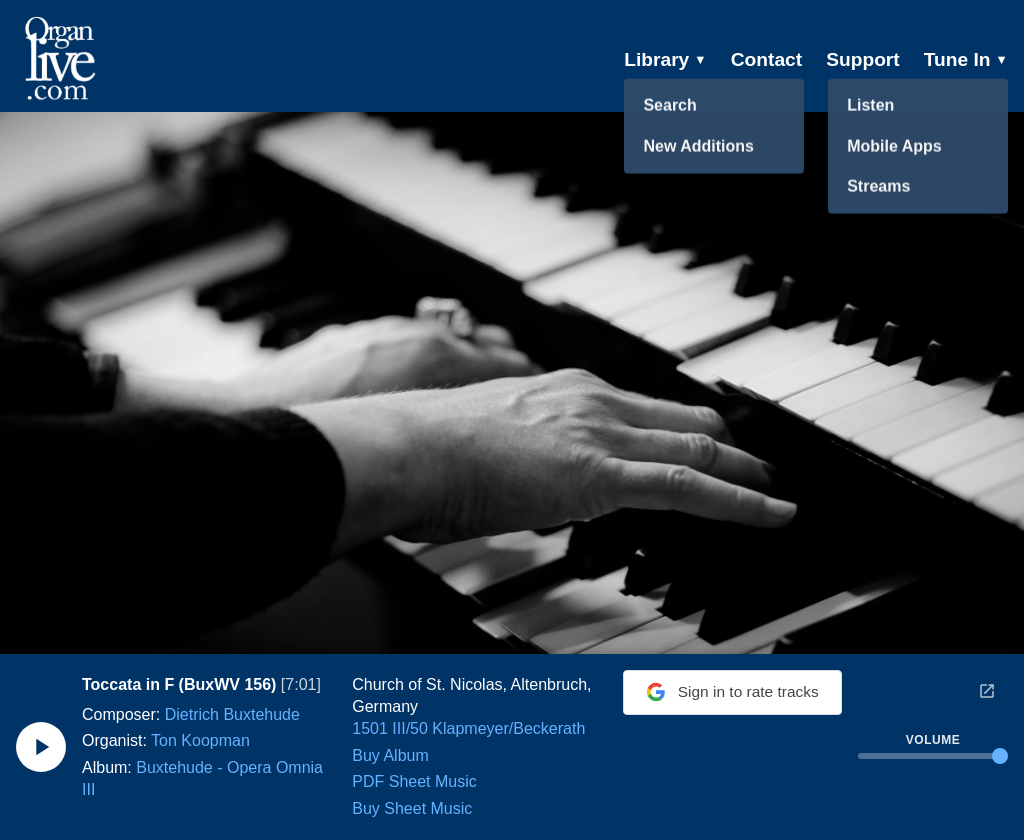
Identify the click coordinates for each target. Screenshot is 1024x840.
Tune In (966, 59)
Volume (933, 740)
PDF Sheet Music (410, 781)
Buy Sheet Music (408, 808)
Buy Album (386, 755)
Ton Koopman (200, 740)
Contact (766, 59)
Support (863, 59)
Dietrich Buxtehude (232, 714)
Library (665, 59)
